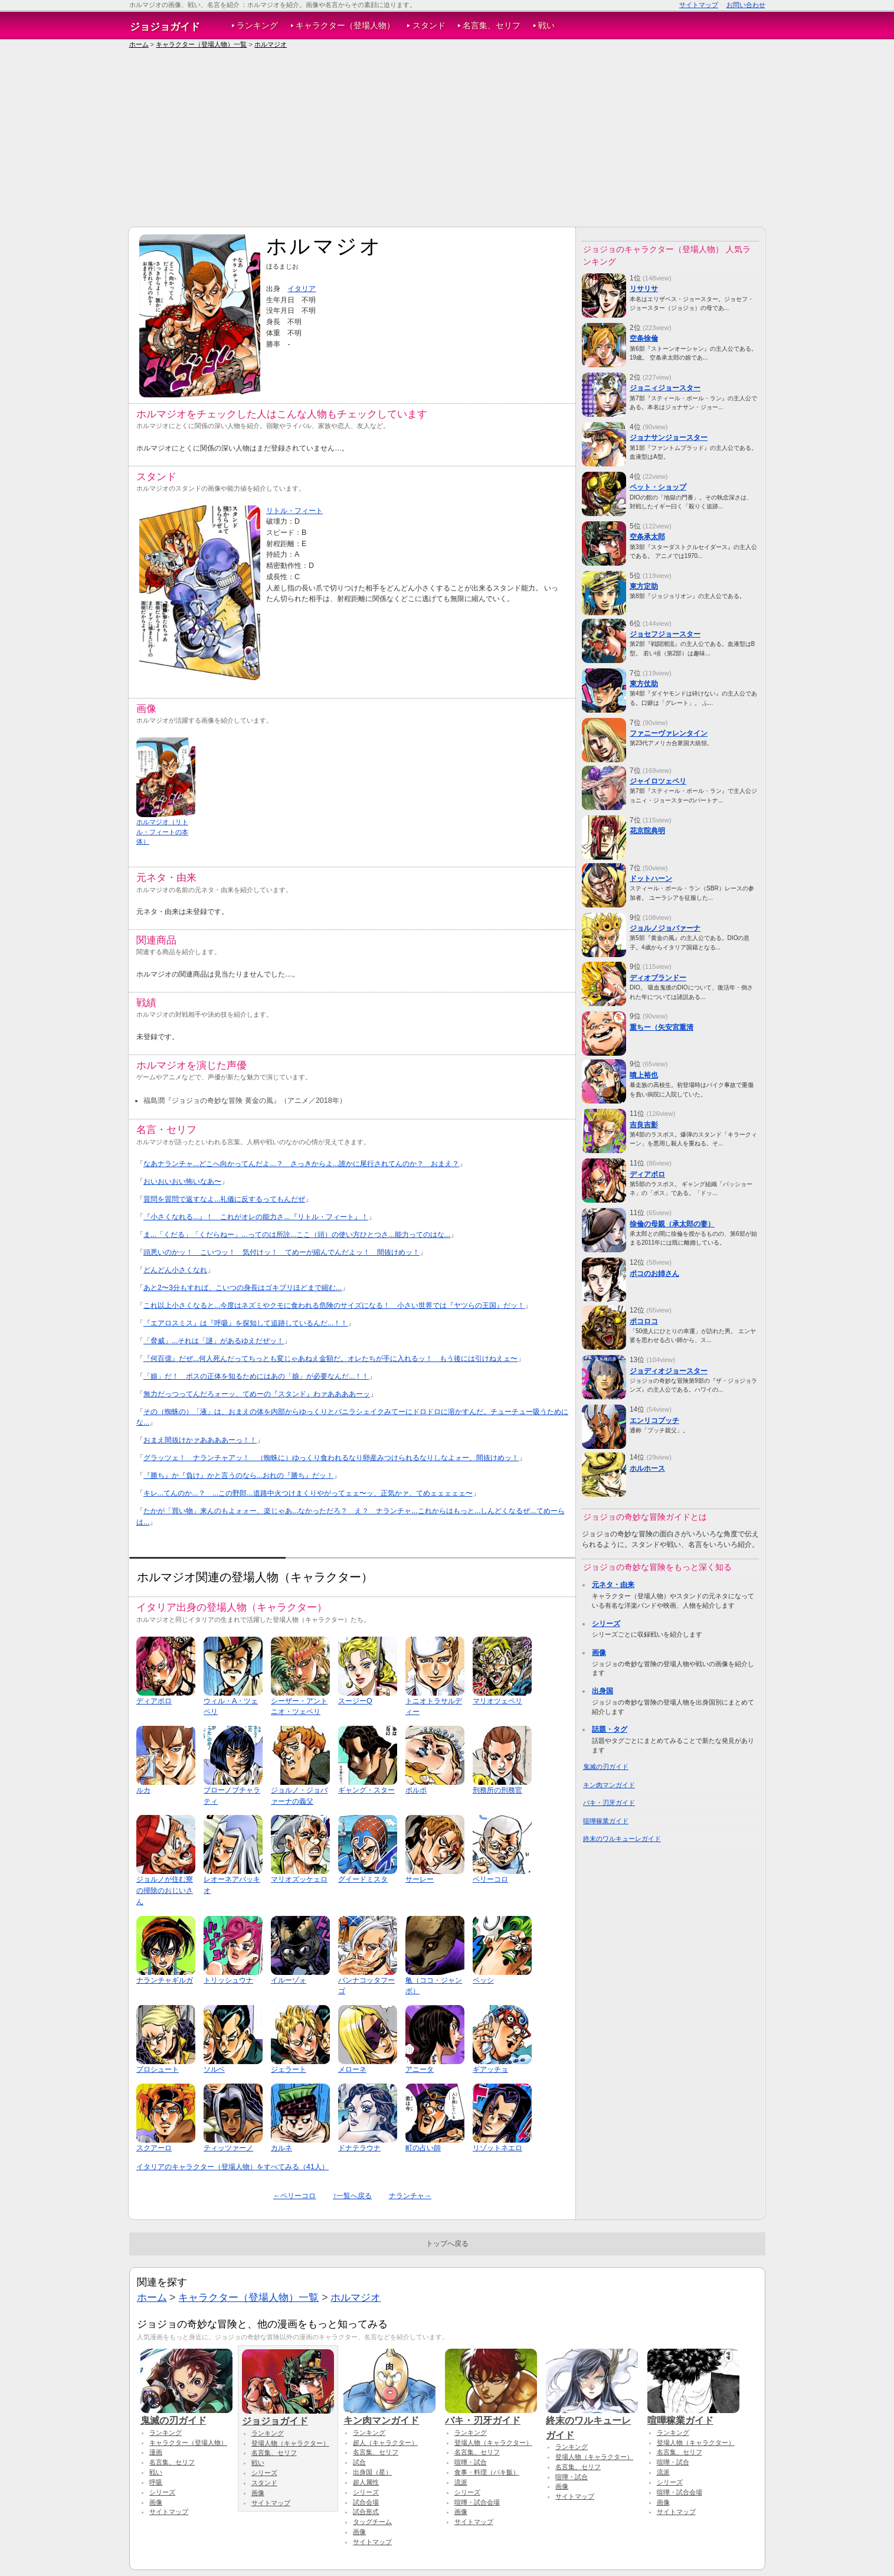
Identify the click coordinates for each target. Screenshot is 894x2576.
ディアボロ (154, 1701)
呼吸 (155, 2482)
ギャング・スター (366, 1790)
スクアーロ (154, 2148)
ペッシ (483, 1980)
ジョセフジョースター (665, 634)
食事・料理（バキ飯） (486, 2472)
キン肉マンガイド (609, 1784)
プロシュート (157, 2069)
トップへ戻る (447, 2243)
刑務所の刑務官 (497, 1790)
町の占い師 (423, 2148)
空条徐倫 (644, 338)
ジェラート (288, 2069)
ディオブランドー (658, 978)
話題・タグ (609, 1729)
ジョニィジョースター (665, 388)
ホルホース (647, 1468)
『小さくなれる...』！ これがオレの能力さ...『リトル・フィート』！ (255, 1217)
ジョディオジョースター (669, 1371)
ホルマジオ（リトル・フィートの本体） (162, 831)
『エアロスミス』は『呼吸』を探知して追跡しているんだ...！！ (245, 1323)
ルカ (143, 1790)
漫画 (155, 2452)
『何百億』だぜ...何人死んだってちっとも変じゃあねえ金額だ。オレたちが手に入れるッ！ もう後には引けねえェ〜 (330, 1358)
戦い (546, 25)
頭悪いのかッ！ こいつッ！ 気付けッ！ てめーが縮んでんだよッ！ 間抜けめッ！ (281, 1252)
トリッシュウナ (228, 1980)
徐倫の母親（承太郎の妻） (672, 1224)
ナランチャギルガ (164, 1980)
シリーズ (606, 1624)
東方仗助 (644, 684)
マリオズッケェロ (299, 1879)
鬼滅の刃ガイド (605, 1766)
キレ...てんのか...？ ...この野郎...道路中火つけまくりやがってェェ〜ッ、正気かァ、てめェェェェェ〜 (308, 1493)
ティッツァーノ (228, 2148)
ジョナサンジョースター (669, 437)
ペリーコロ (490, 1879)
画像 (599, 1652)
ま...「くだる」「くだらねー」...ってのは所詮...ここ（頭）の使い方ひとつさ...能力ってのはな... (296, 1234)
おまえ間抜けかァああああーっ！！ (200, 1440)
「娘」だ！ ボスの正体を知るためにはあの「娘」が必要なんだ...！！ (256, 1376)
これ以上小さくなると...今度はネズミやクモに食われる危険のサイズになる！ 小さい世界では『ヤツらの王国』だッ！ (334, 1305)
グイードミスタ (363, 1879)
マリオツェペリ (497, 1701)
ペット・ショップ (658, 487)
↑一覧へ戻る (352, 2196)
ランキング (257, 25)
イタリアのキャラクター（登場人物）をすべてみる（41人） (232, 2167)
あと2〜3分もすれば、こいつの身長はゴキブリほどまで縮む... (242, 1288)
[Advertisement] (447, 138)
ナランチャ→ (410, 2196)
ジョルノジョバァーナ (665, 928)
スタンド (429, 25)
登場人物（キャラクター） (290, 2443)
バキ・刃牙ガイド (609, 1802)
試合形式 (366, 2511)
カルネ (281, 2148)
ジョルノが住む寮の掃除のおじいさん (164, 1890)
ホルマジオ (270, 44)
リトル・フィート (294, 511)
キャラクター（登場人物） (345, 25)
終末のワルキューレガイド (622, 1838)
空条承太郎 (647, 537)
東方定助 (644, 586)
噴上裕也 (644, 1075)
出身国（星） (372, 2472)
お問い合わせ (745, 4)
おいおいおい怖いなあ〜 (182, 1181)
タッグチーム (372, 2521)
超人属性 (366, 2482)
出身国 (602, 1691)
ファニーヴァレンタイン (669, 733)
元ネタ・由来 (613, 1585)
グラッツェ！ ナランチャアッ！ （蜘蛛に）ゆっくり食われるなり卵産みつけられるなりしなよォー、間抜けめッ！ (331, 1458)
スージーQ (355, 1701)
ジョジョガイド (165, 26)
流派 (460, 2482)
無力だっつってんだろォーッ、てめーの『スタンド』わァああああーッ (256, 1394)
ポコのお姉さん (654, 1273)
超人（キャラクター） (385, 2442)
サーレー (419, 1879)
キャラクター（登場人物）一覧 (201, 44)
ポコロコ (644, 1321)
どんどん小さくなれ (175, 1270)
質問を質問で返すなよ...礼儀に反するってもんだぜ (224, 1199)
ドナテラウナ (359, 2148)
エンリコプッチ (654, 1420)
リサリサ (644, 289)
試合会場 (366, 2502)
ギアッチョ (490, 2069)
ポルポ (416, 1790)
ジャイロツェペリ (658, 781)
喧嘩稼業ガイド (605, 1820)
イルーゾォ (288, 1980)
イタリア (301, 289)
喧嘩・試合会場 (477, 2502)
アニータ (419, 2069)
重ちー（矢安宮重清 (661, 1027)
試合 (359, 2462)
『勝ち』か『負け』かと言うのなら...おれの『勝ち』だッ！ (238, 1475)
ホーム (139, 44)
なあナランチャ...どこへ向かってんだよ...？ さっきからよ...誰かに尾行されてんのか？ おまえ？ (301, 1164)
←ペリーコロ (294, 2196)
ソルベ (214, 2069)
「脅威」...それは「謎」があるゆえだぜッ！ (213, 1341)
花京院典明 (647, 831)
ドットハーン (651, 878)
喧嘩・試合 (470, 2462)
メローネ (352, 2069)
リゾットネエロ (497, 2148)
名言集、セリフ (491, 25)
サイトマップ (698, 4)
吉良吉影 (644, 1125)
